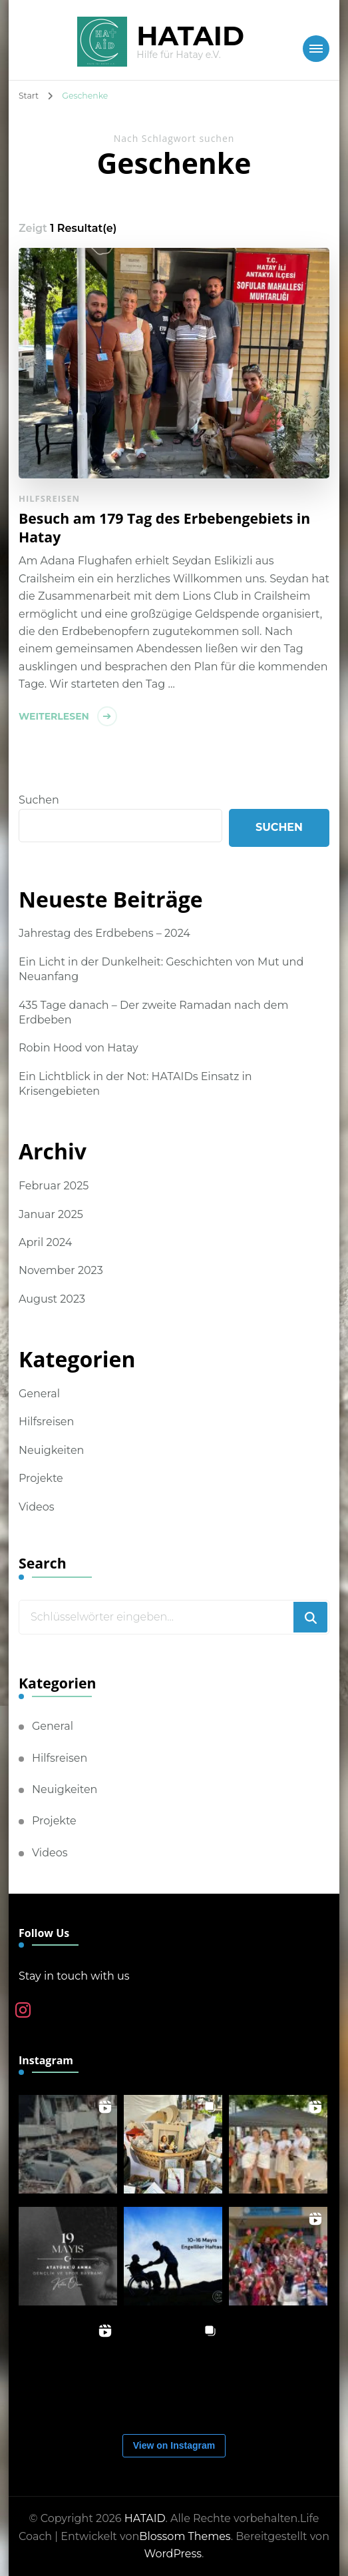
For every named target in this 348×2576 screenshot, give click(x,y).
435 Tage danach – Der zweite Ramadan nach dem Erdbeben (154, 1012)
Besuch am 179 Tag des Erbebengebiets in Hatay (164, 527)
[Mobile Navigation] (316, 48)
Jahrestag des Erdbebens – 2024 (104, 933)
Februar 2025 (53, 1185)
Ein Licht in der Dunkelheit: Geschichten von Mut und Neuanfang (161, 969)
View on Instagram (174, 2445)
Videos (37, 1507)
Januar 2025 (51, 1214)
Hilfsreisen (49, 498)
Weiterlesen (54, 716)
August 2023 (52, 1299)
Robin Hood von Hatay (78, 1047)
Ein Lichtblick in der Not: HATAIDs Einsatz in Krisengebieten (135, 1083)
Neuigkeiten (51, 1450)
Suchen (39, 800)
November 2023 (61, 1270)
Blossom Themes (184, 2536)
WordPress (173, 2553)
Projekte (41, 1478)
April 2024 (45, 1242)
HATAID (190, 35)
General (39, 1393)
